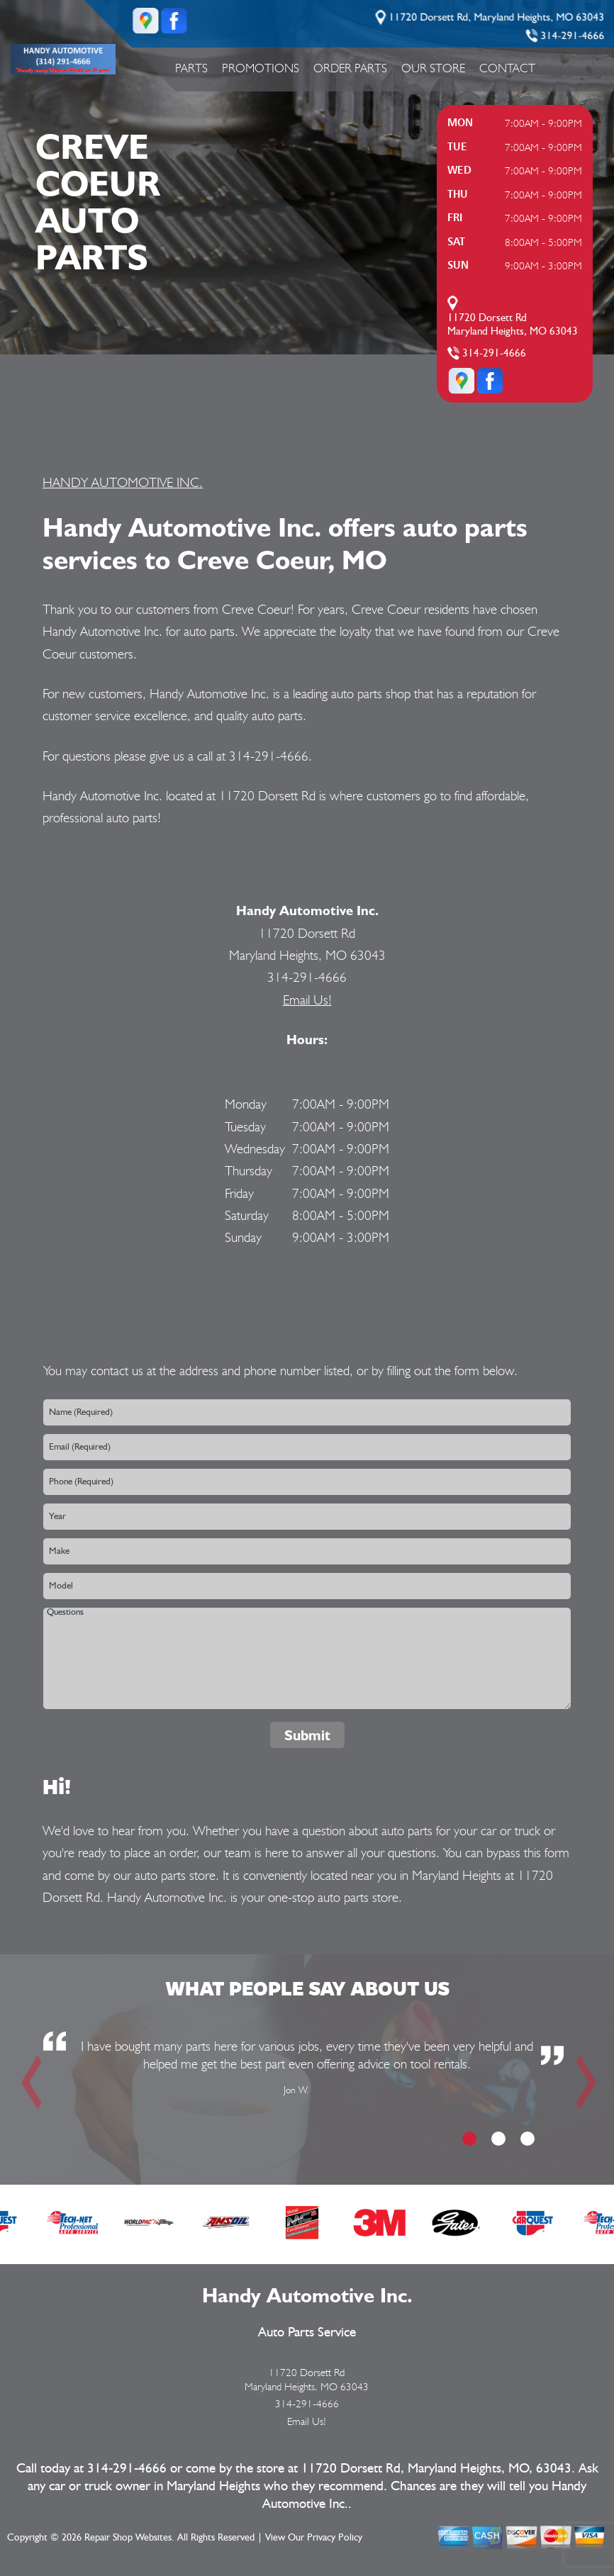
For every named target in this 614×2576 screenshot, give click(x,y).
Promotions (260, 68)
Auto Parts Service (307, 2332)
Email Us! (307, 999)
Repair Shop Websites (128, 2538)
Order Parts (350, 68)
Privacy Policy (334, 2538)
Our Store (433, 68)
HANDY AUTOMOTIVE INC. (123, 482)
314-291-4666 (573, 35)
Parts (191, 68)
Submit (307, 1735)
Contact (507, 68)
